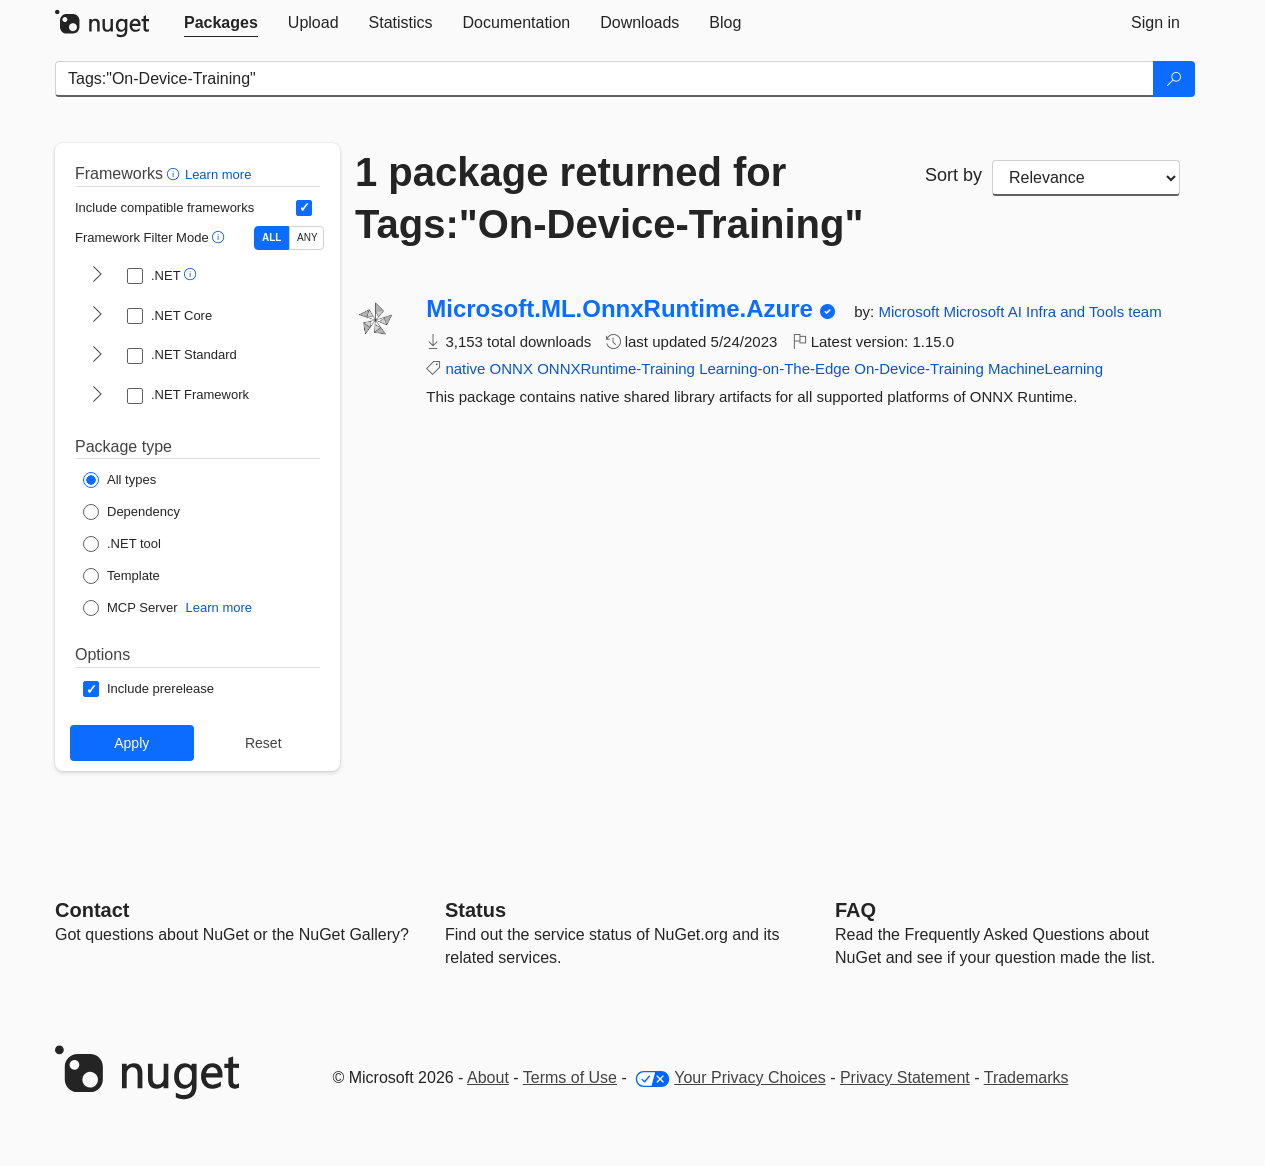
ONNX (511, 368)
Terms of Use (570, 1077)
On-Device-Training (919, 368)
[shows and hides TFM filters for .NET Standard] (97, 356)
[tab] (221, 23)
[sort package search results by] (1086, 178)
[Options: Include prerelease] (148, 689)
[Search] (1174, 79)
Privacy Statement (905, 1077)
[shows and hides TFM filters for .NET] (97, 276)
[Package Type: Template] (121, 576)
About (488, 1077)
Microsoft (910, 311)
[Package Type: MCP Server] (130, 608)
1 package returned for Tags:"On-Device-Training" (609, 198)
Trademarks (1026, 1077)
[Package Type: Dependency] (131, 512)
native (465, 368)
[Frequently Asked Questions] (855, 910)
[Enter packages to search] (604, 79)
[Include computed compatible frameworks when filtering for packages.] (304, 208)
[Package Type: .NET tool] (122, 544)
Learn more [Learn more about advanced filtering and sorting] (218, 174)
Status (475, 910)
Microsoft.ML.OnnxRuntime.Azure (619, 309)
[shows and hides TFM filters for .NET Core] (97, 316)
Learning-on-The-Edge (774, 368)
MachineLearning (1045, 368)
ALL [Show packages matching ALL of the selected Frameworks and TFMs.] (271, 237)
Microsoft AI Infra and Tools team (1052, 311)
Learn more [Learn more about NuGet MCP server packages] (219, 607)
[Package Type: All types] (119, 480)
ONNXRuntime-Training (616, 368)
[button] (175, 173)
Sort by (953, 175)
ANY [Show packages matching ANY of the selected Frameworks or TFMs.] (307, 237)
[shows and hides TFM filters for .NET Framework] (97, 396)
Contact (92, 910)
